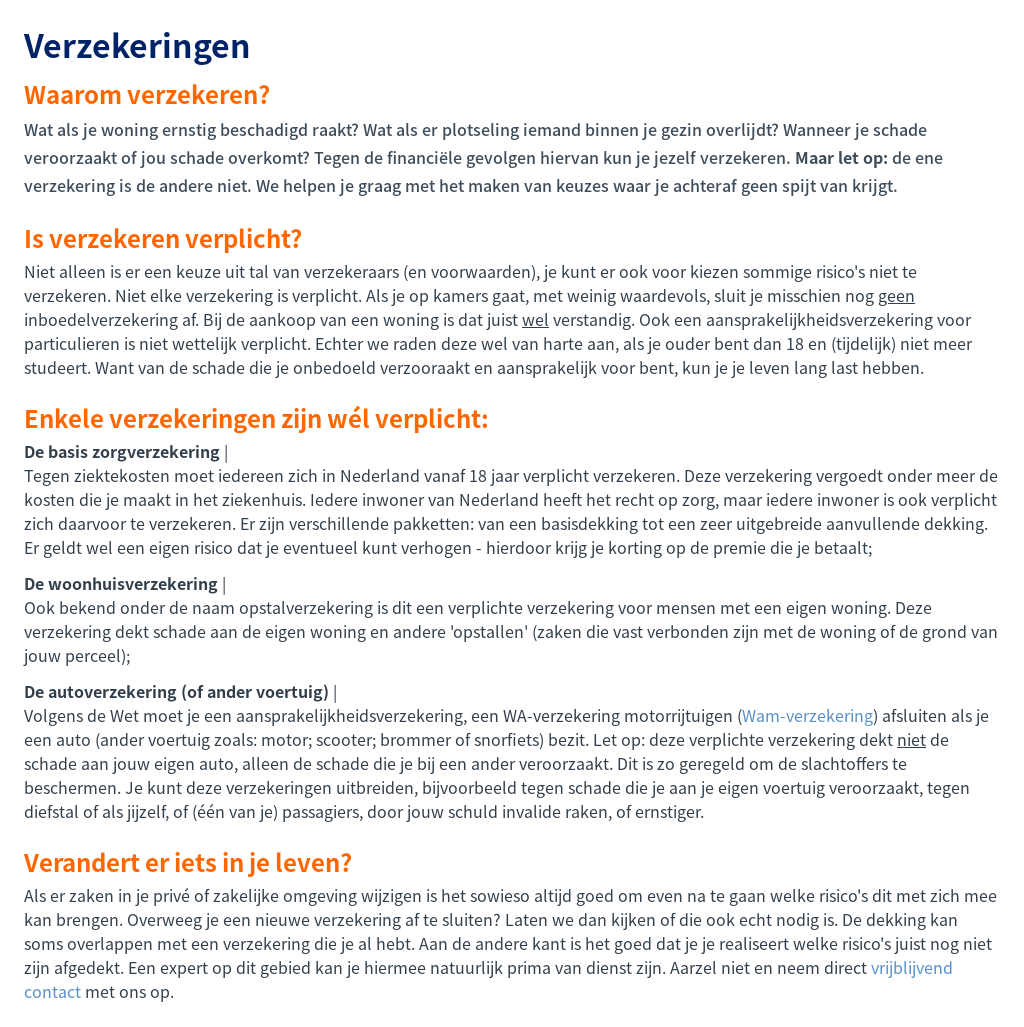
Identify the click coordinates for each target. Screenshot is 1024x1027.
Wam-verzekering (807, 715)
